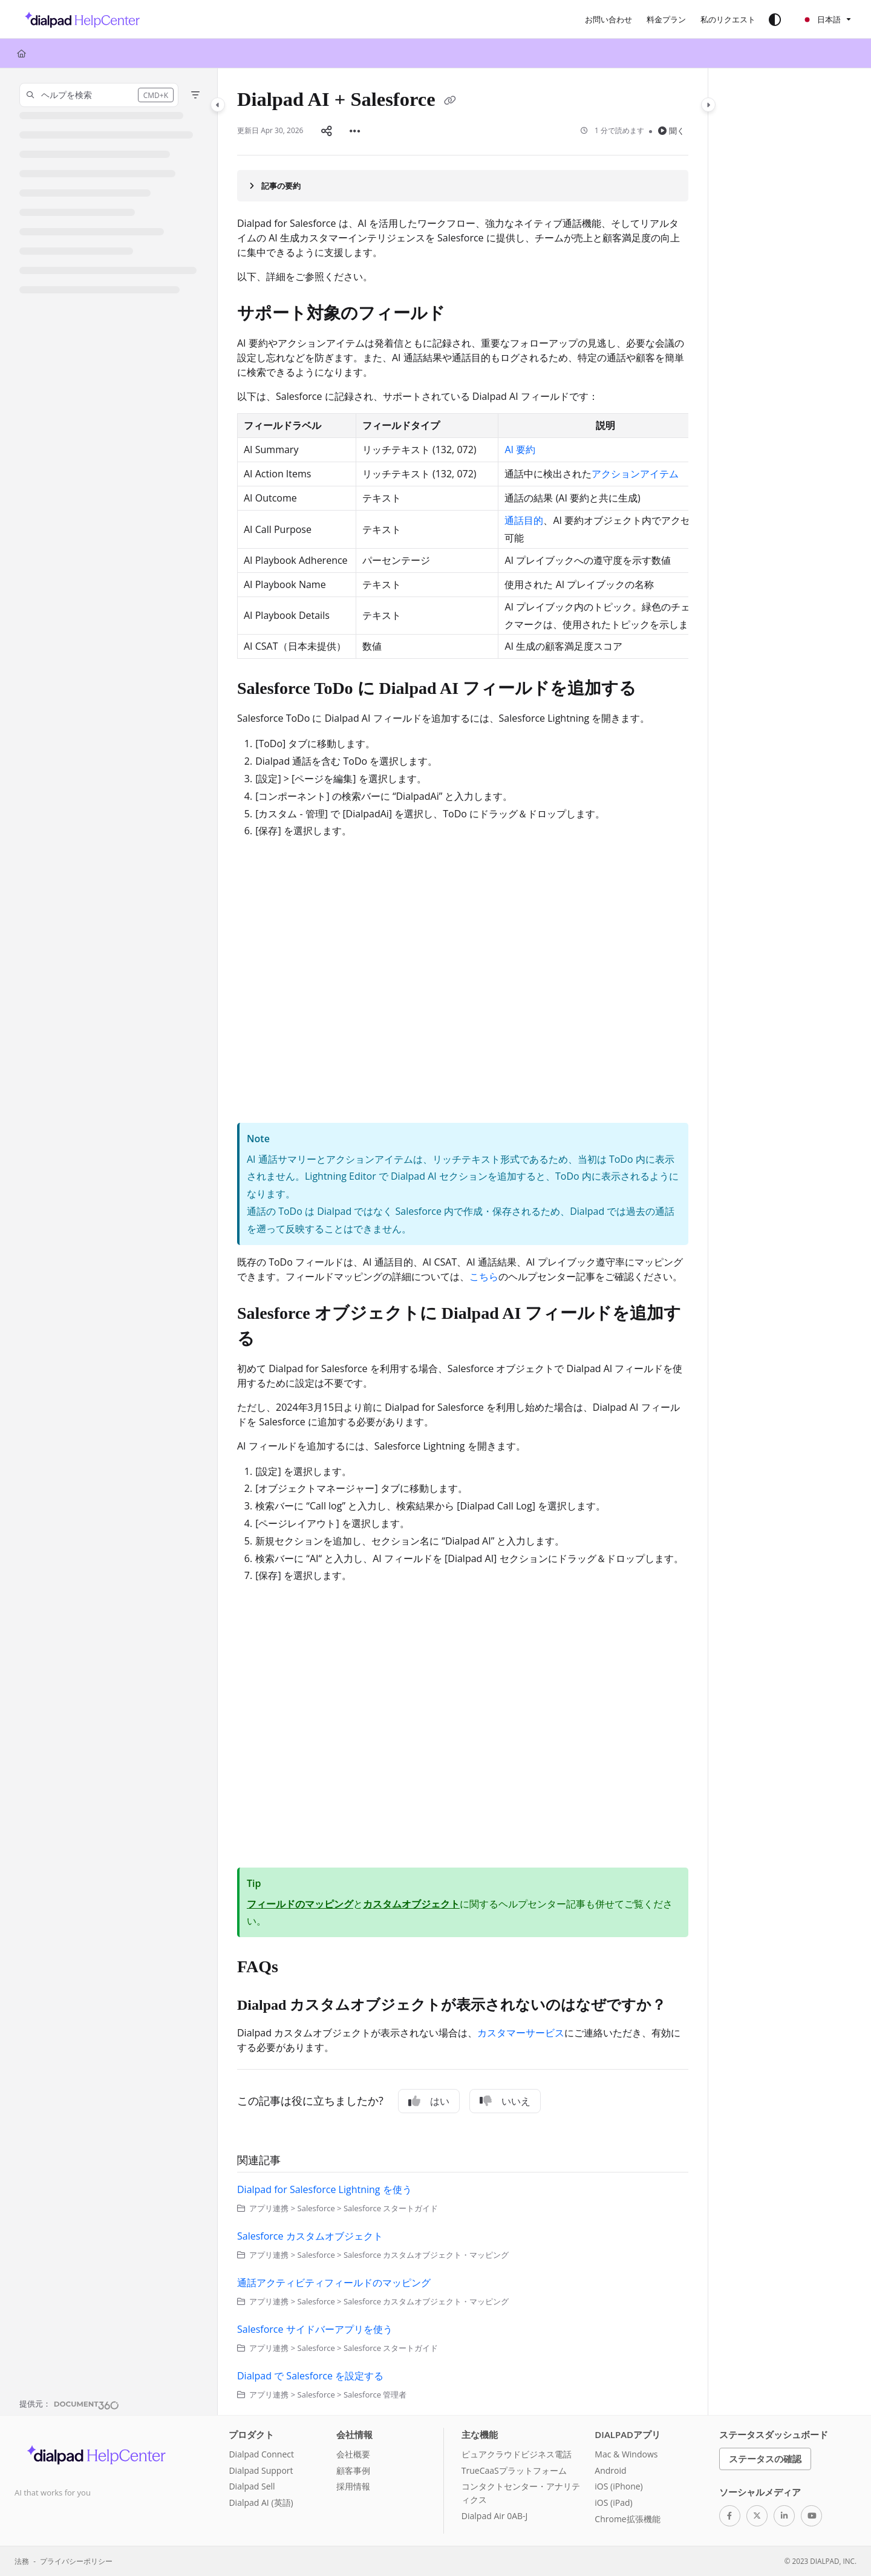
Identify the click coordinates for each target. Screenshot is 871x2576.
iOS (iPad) (613, 2502)
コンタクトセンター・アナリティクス (521, 2492)
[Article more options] (355, 130)
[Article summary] (462, 185)
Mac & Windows (626, 2454)
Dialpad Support (261, 2470)
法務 (22, 2561)
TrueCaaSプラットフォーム (514, 2470)
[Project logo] (79, 19)
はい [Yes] (428, 2101)
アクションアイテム (635, 473)
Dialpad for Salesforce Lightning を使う (324, 2189)
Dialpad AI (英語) (261, 2502)
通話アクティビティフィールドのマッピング (334, 2282)
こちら (483, 1276)
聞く (671, 130)
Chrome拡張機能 (627, 2519)
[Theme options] (775, 19)
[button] (98, 95)
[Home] (21, 53)
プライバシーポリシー (76, 2561)
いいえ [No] (505, 2101)
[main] (463, 1241)
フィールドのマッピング (300, 1904)
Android (610, 2470)
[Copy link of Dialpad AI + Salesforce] (450, 101)
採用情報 (353, 2486)
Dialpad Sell (252, 2486)
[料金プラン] (666, 19)
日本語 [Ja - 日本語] (821, 19)
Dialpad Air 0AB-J (494, 2516)
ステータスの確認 (765, 2459)
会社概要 (353, 2454)
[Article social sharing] (326, 130)
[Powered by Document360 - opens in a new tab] (69, 2403)
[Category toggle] (217, 104)
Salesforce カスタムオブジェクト (310, 2236)
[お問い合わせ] (608, 19)
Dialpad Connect (261, 2454)
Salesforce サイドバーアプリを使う (315, 2329)
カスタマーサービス (520, 2032)
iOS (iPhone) (618, 2486)
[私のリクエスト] (727, 19)
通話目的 (523, 520)
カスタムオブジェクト (411, 1904)
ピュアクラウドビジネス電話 (517, 2454)
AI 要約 (519, 449)
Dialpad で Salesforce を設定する (310, 2375)
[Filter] (195, 95)
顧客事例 (353, 2470)
